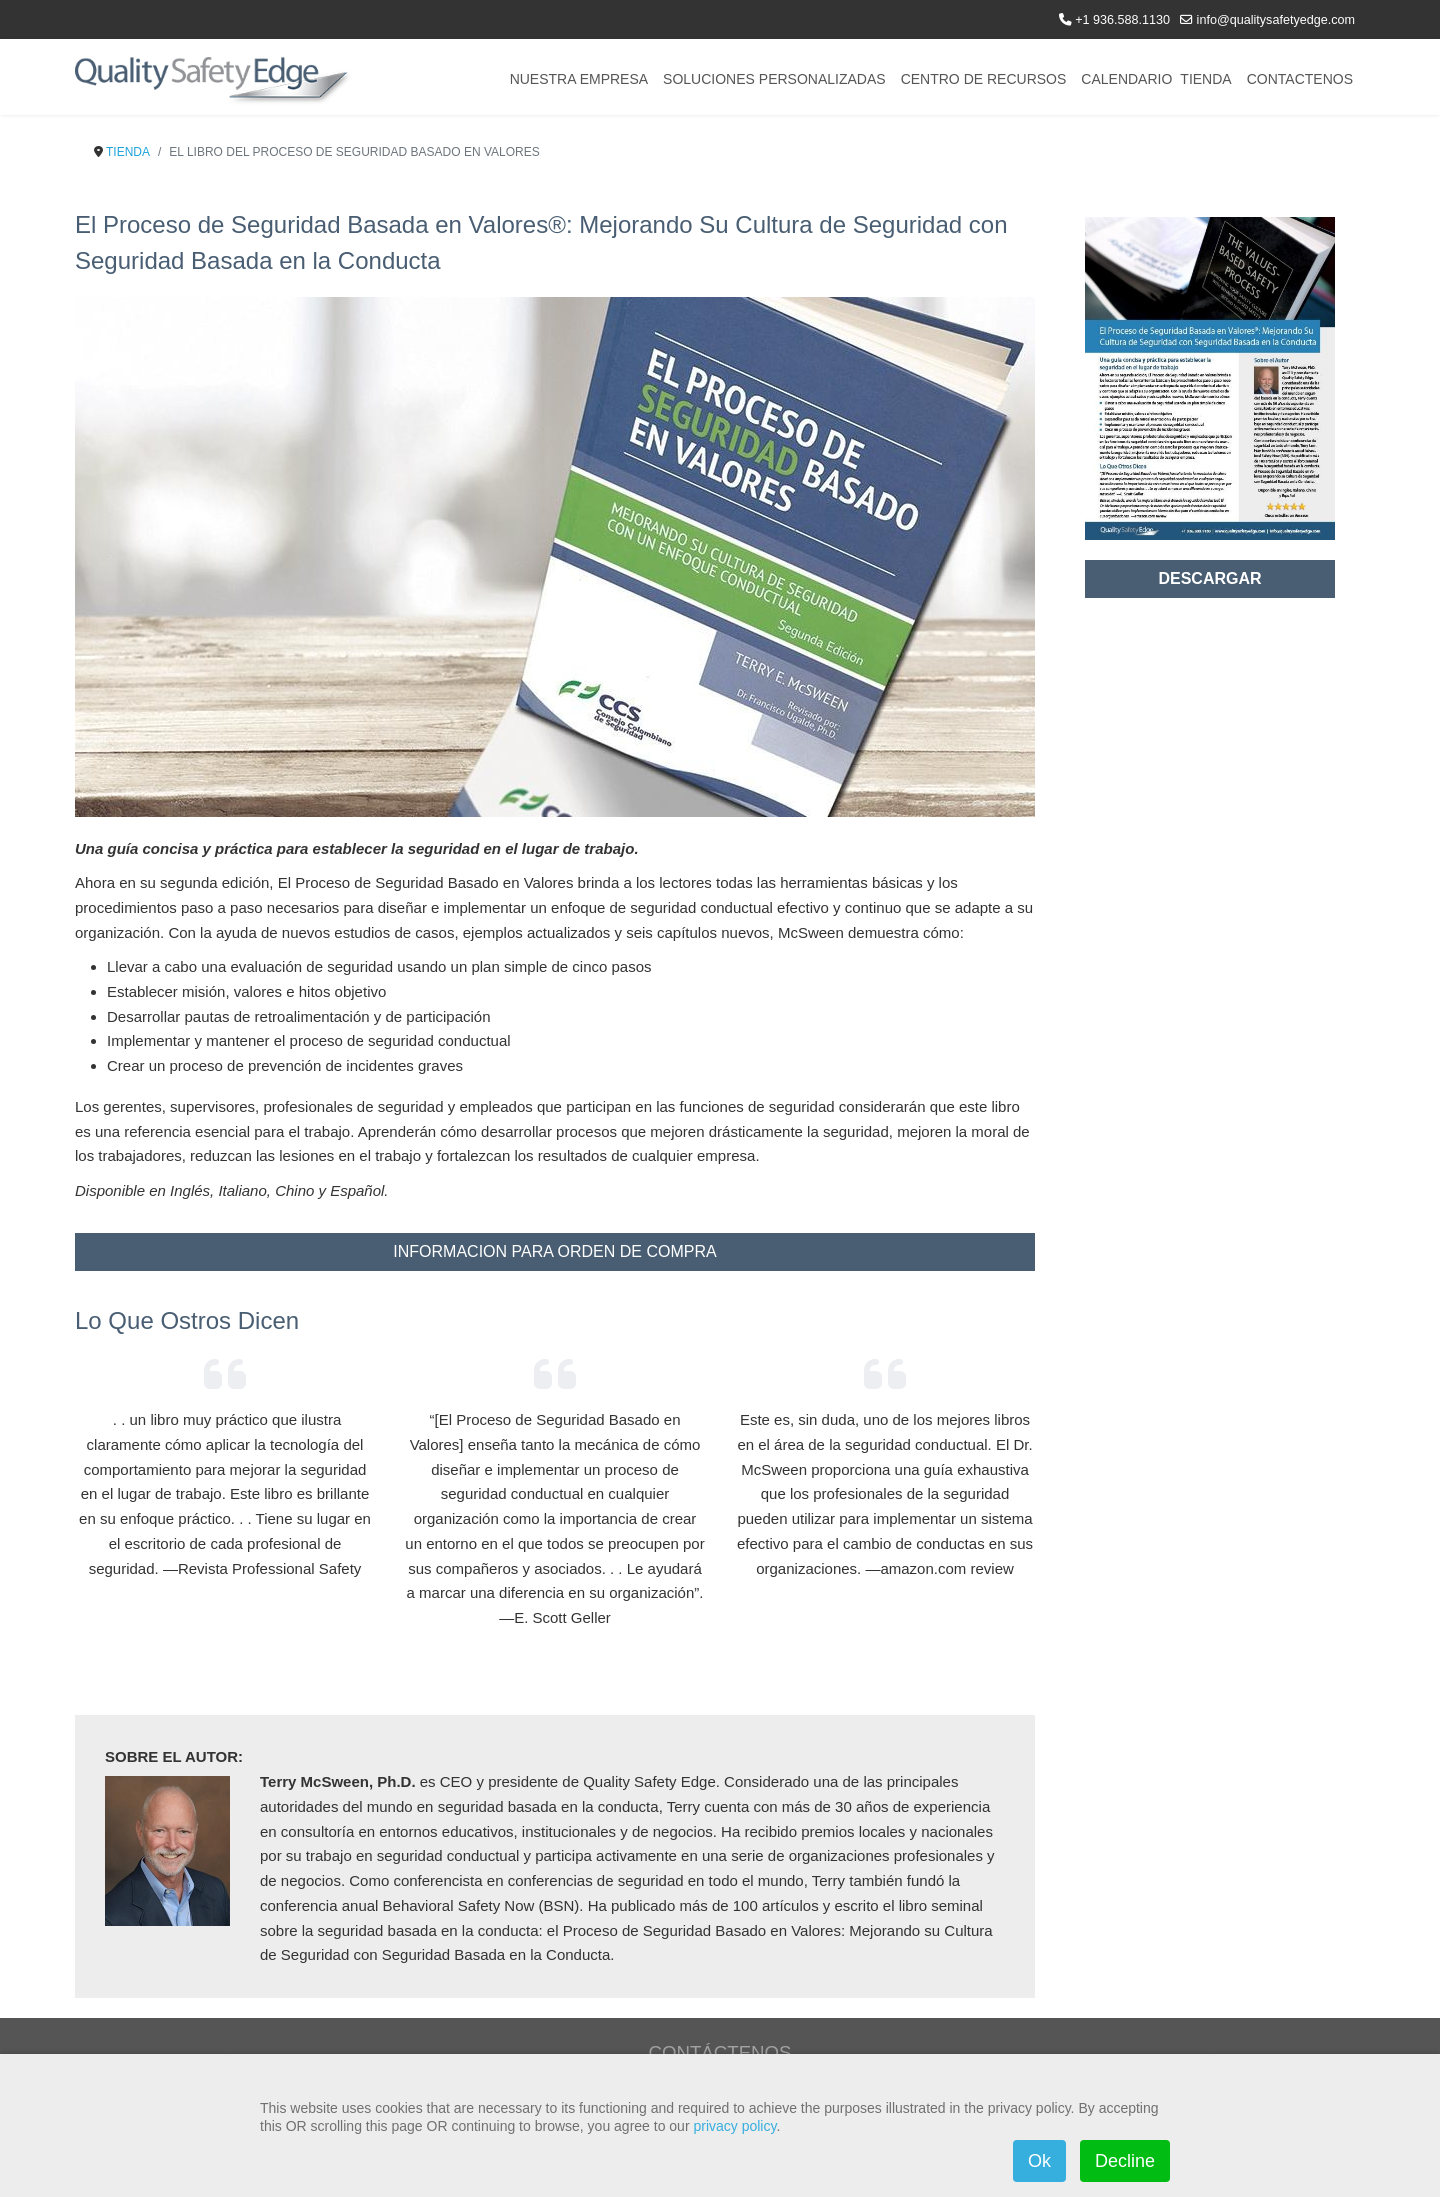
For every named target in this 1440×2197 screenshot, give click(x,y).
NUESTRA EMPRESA (579, 79)
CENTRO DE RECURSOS (984, 79)
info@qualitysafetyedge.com (1276, 20)
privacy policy (734, 2126)
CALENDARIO (1126, 79)
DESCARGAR (1209, 578)
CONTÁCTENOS (719, 2052)
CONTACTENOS (1300, 79)
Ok (1039, 2161)
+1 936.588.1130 (1122, 20)
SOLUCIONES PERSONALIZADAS (774, 79)
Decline (1125, 2161)
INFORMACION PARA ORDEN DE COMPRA (554, 1251)
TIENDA (1205, 79)
